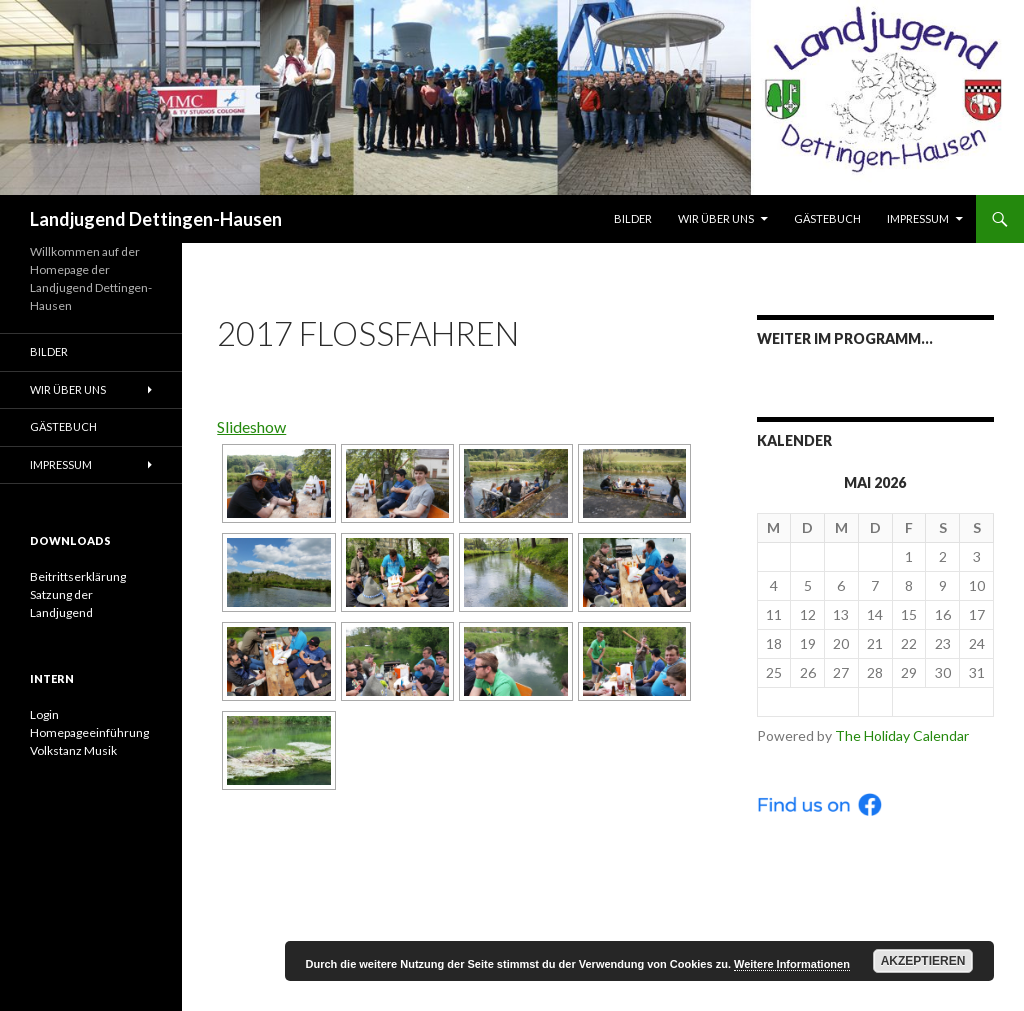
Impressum (918, 218)
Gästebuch (827, 218)
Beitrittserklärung (78, 576)
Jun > (943, 701)
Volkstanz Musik (73, 750)
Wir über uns (716, 218)
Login (44, 714)
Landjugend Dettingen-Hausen (156, 219)
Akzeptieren (923, 961)
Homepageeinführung (89, 732)
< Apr (808, 701)
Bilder (633, 218)
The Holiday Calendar (902, 735)
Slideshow (251, 426)
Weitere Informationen (792, 964)
